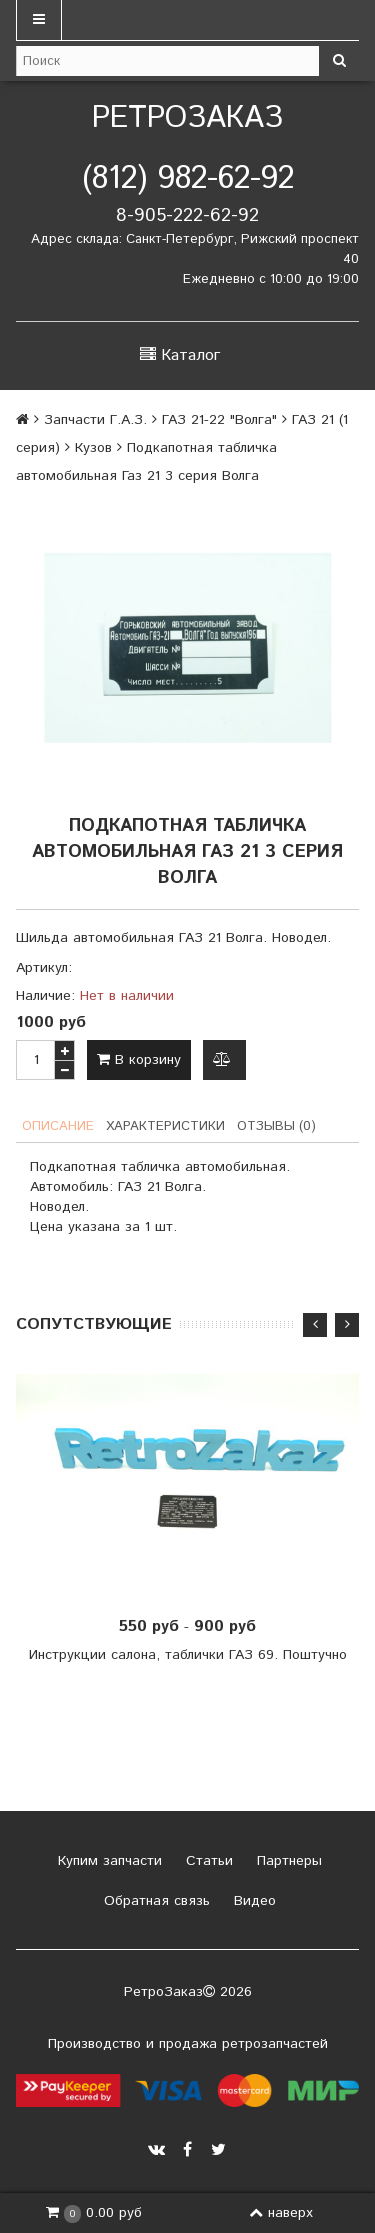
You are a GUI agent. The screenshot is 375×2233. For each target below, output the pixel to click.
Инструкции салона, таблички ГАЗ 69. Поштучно (188, 1655)
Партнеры (287, 1861)
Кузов (93, 448)
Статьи (207, 1861)
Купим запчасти (107, 1861)
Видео (252, 1901)
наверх (281, 2213)
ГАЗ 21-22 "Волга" (219, 420)
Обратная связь (154, 1901)
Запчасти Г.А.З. (95, 420)
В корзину (139, 1060)
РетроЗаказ (187, 118)
